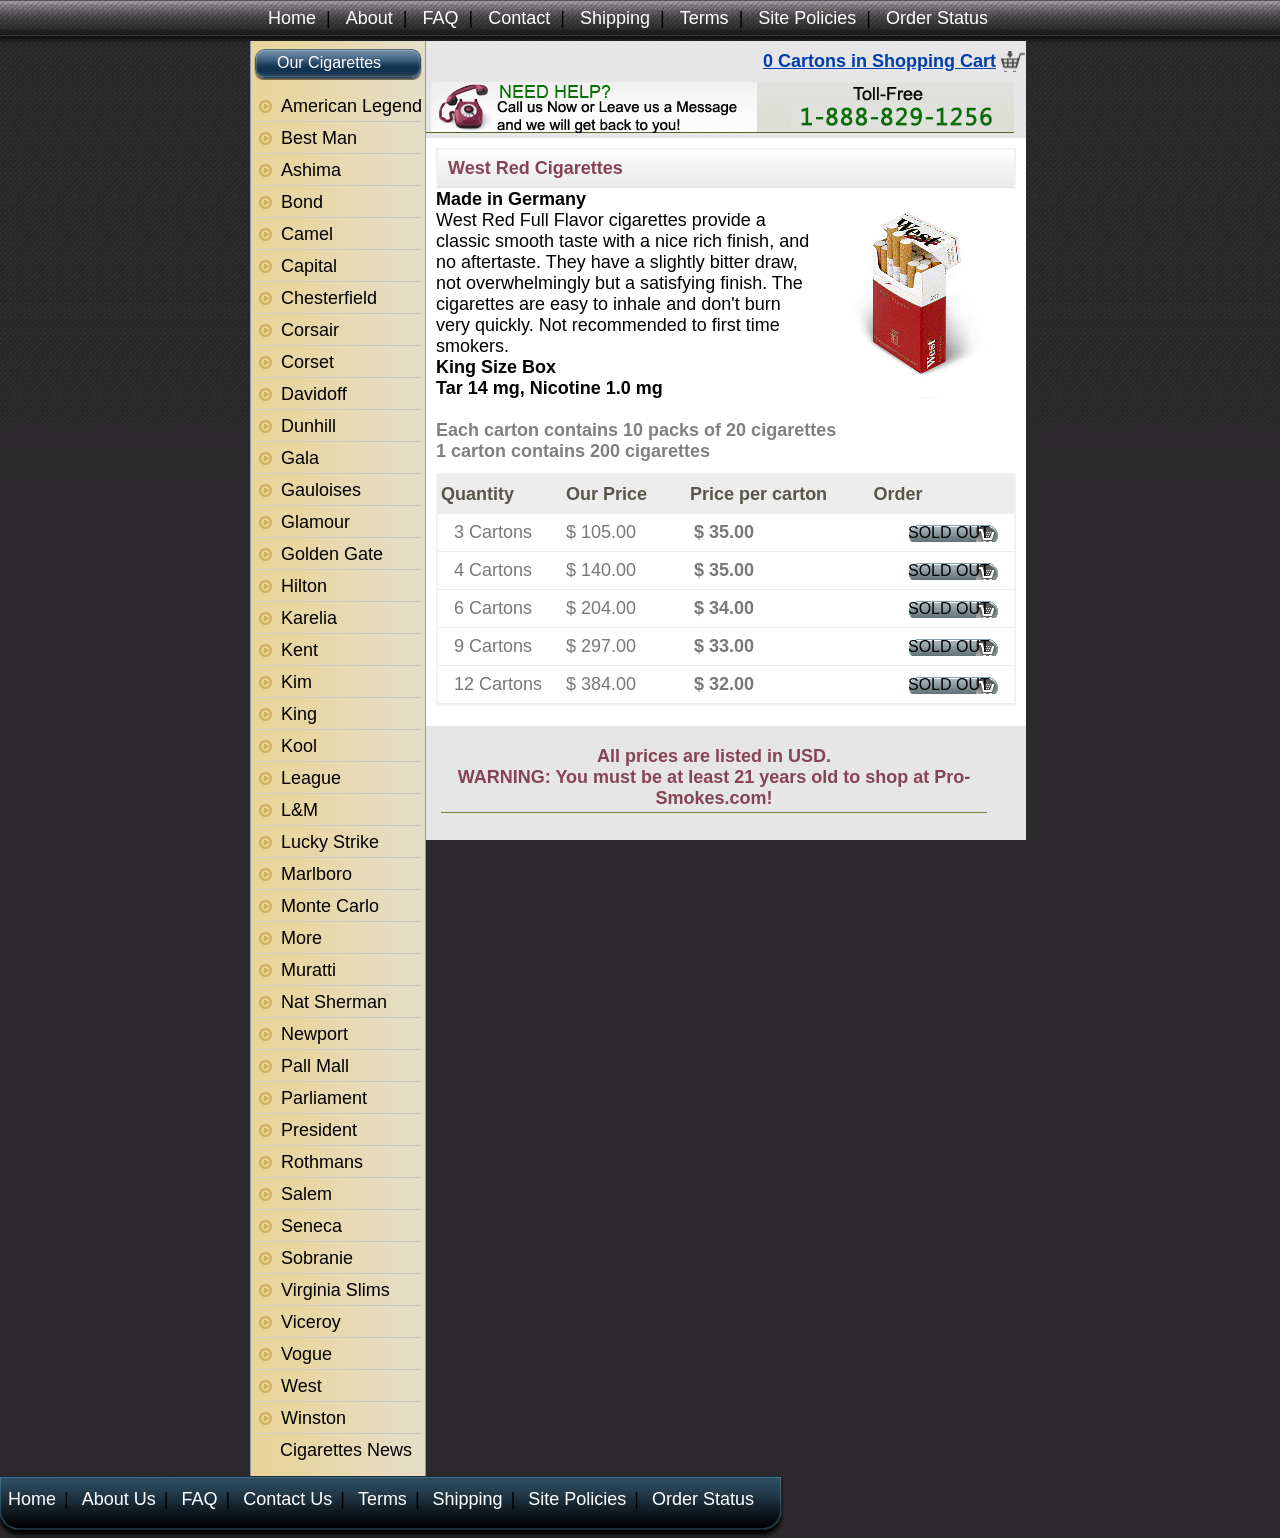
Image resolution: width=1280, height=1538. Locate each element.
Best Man (319, 138)
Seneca (311, 1226)
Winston (313, 1418)
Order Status (937, 18)
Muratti (308, 970)
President (319, 1130)
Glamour (315, 522)
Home (292, 18)
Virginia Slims (335, 1290)
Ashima (311, 170)
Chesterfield (329, 298)
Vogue (306, 1354)
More (301, 938)
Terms (704, 18)
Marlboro (316, 874)
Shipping (615, 18)
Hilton (304, 586)
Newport (314, 1034)
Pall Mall (315, 1066)
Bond (302, 202)
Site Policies (807, 18)
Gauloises (321, 490)
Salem (306, 1194)
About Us (119, 1499)
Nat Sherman (334, 1002)
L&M (299, 810)
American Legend (351, 106)
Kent (299, 650)
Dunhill (308, 426)
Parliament (324, 1098)
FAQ (440, 18)
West (301, 1386)
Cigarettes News (346, 1450)
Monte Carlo (330, 906)
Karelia (309, 618)
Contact (519, 18)
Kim (296, 682)
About (369, 18)
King (299, 714)
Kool (299, 746)
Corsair (310, 330)
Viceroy (311, 1322)
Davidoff (314, 394)
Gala (300, 458)
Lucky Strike (330, 842)
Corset (307, 362)
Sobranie (317, 1258)
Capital (309, 266)
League (311, 778)
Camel (307, 234)
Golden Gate (332, 554)
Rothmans (322, 1162)
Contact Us (287, 1499)
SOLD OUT (949, 532)
